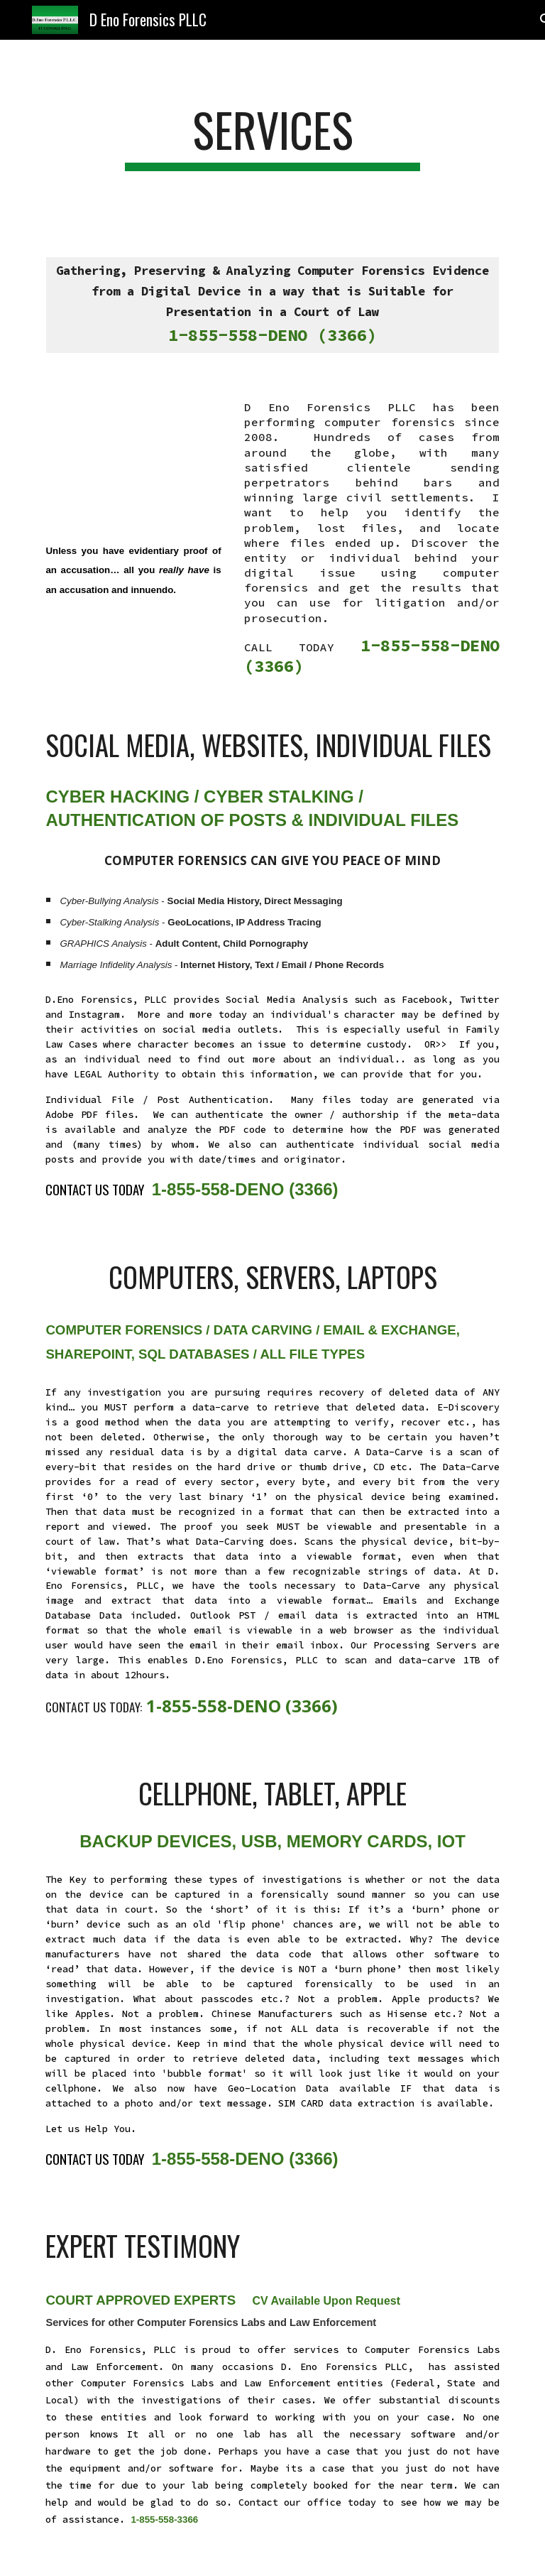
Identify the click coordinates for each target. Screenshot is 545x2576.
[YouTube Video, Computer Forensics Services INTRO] (133, 456)
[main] (272, 137)
